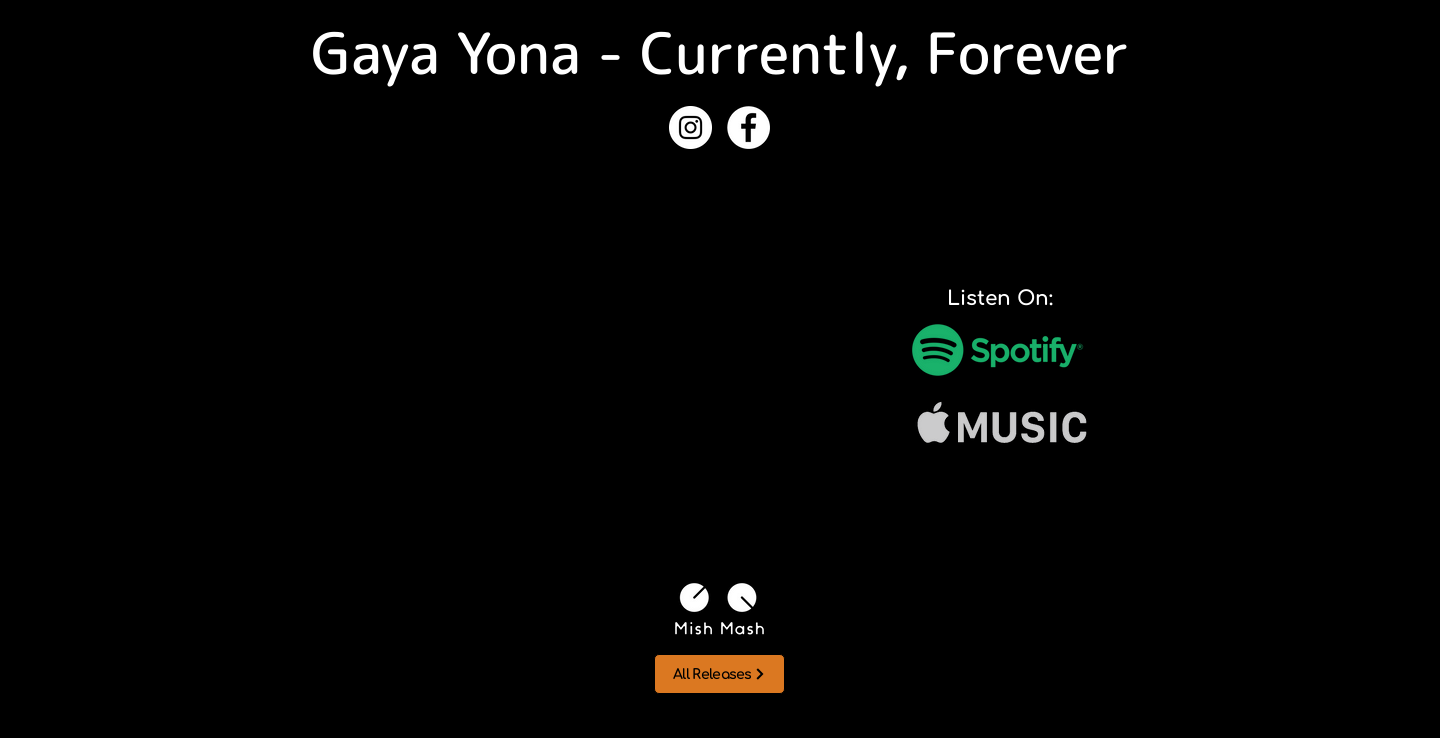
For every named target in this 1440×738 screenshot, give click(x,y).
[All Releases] (719, 674)
